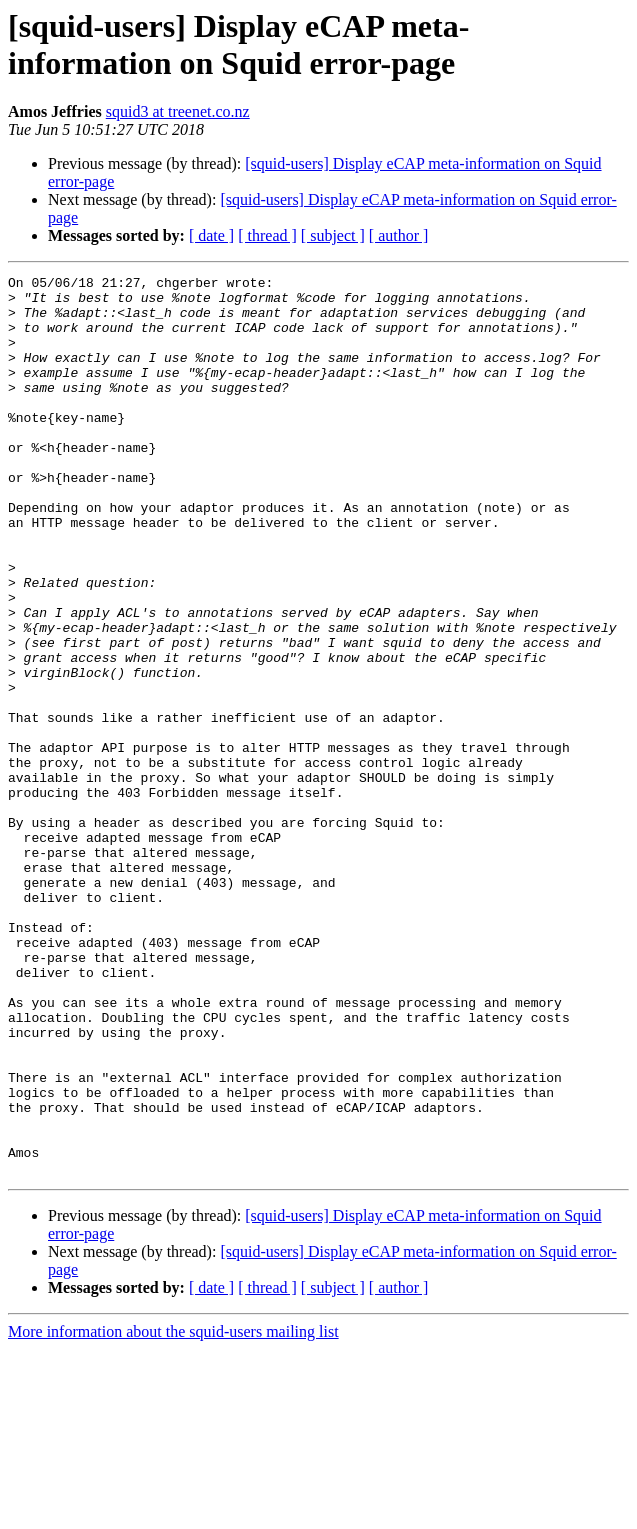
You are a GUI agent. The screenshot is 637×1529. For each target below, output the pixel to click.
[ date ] (211, 235)
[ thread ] (267, 235)
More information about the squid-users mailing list (173, 1511)
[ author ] (399, 235)
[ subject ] (333, 235)
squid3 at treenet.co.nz (178, 111)
